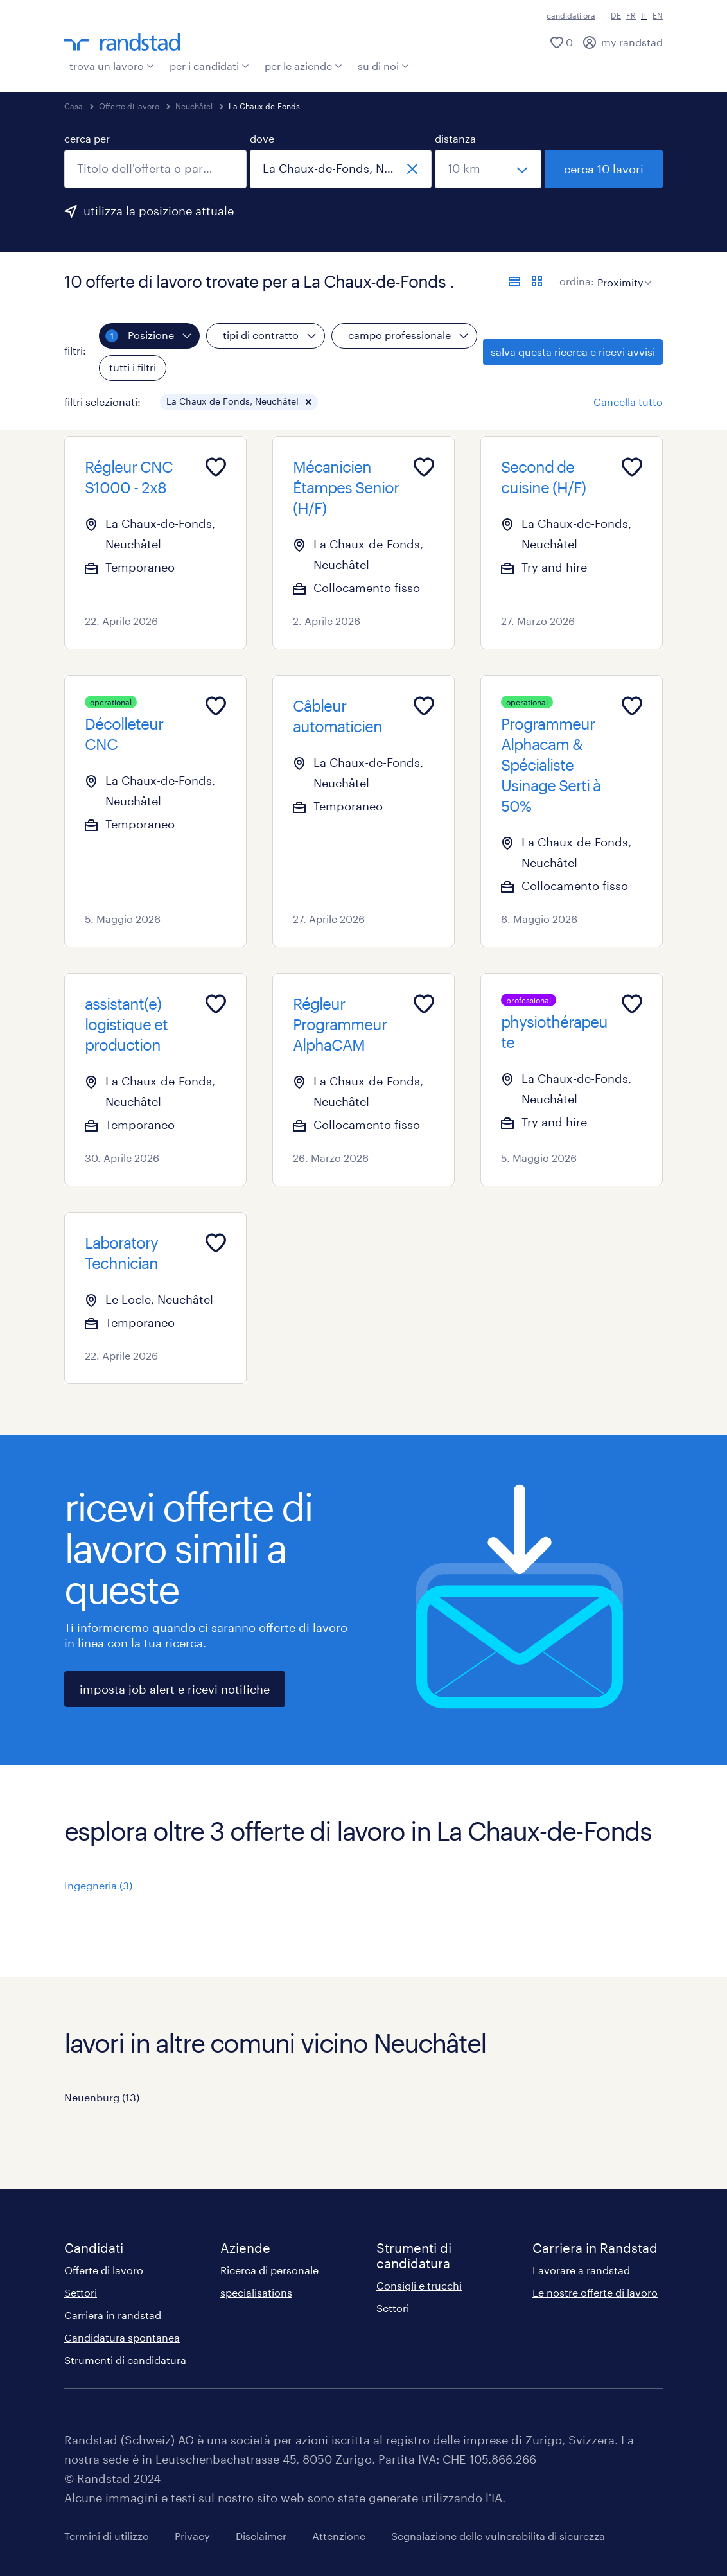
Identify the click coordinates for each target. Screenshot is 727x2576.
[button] (308, 402)
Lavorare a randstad (581, 2270)
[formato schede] (536, 281)
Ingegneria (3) (98, 1885)
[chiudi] (412, 168)
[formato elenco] (514, 281)
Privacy (192, 2536)
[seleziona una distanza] (488, 169)
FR (631, 15)
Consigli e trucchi (419, 2285)
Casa (73, 105)
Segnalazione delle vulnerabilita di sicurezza (498, 2536)
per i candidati (209, 66)
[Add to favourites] (215, 466)
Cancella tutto (628, 402)
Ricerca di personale (269, 2270)
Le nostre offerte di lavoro (595, 2292)
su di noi (383, 66)
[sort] (622, 273)
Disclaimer (261, 2536)
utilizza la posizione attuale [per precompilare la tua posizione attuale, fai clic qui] (158, 211)
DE (616, 15)
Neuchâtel (194, 105)
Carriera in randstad (112, 2315)
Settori (80, 2292)
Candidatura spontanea (122, 2337)
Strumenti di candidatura (125, 2360)
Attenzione (338, 2536)
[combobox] (155, 169)
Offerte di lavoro (129, 105)
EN (658, 15)
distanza (455, 138)
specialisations (256, 2292)
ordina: (576, 281)
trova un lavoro (111, 66)
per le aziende (303, 66)
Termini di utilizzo (106, 2536)
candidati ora (571, 15)
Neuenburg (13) (101, 2097)
